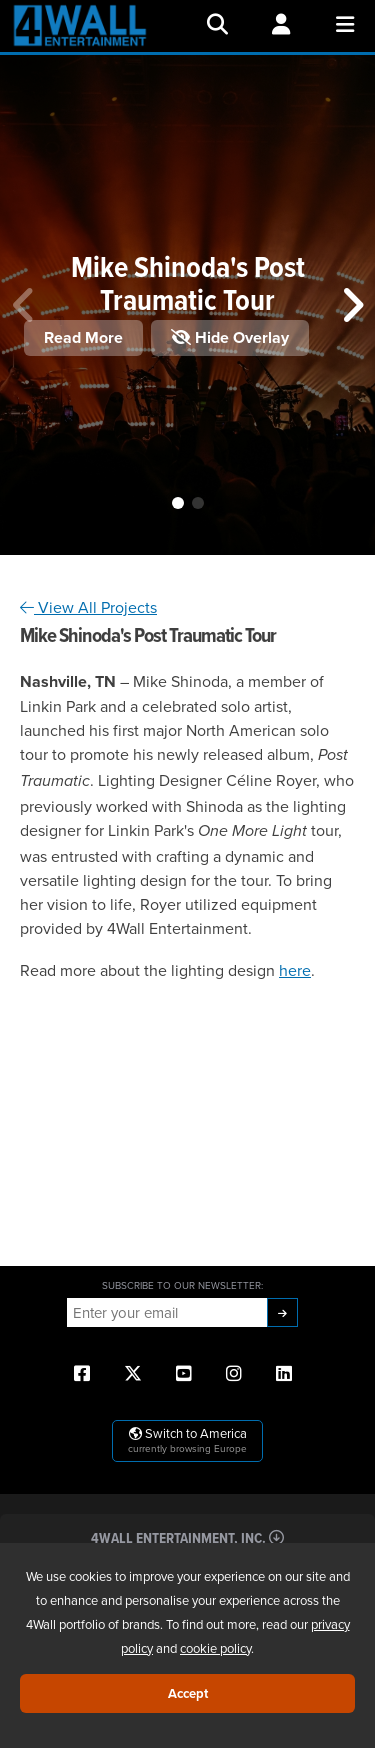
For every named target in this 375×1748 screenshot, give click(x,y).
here (295, 970)
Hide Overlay (230, 337)
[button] (178, 503)
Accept (188, 1693)
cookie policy (215, 1648)
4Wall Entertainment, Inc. (187, 1537)
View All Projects (88, 607)
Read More (83, 337)
